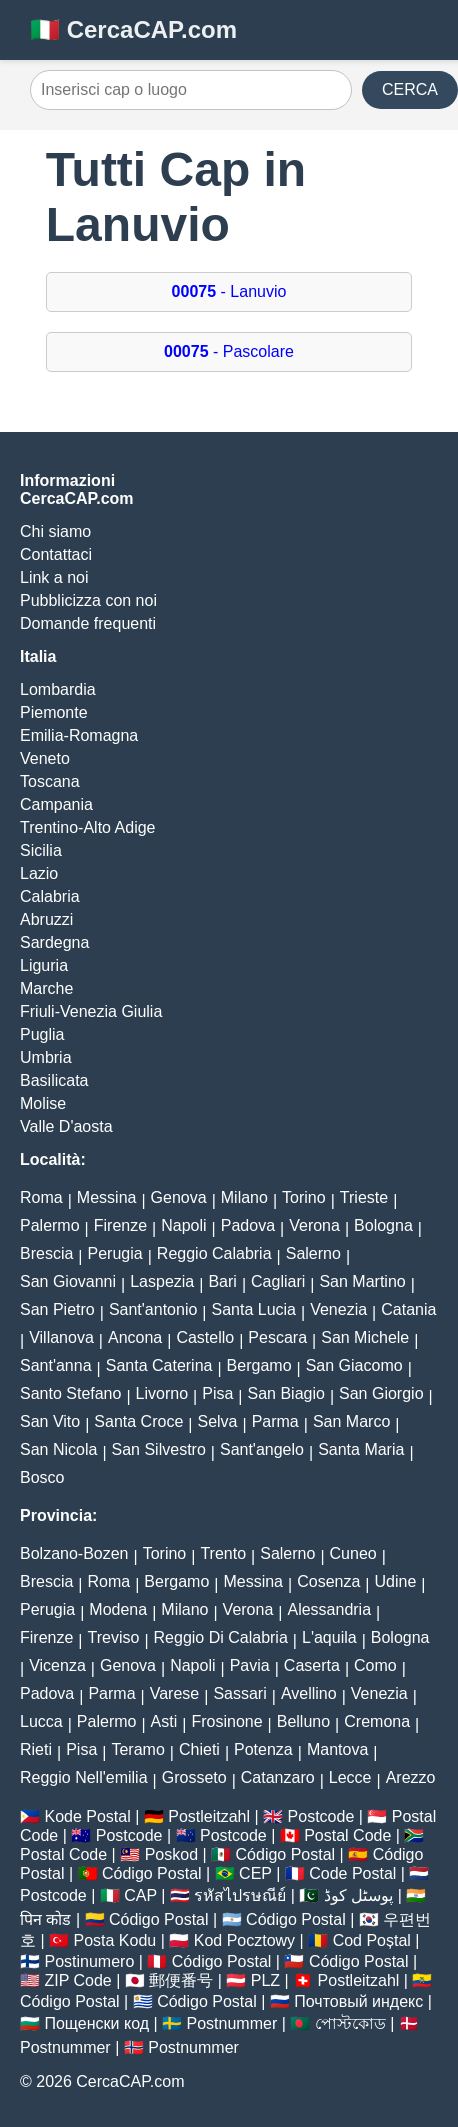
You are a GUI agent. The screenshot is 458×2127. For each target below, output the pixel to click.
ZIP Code (77, 1980)
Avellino (309, 1693)
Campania (56, 804)
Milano (244, 1197)
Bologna (383, 1225)
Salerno (313, 1253)
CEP (255, 1873)
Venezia (338, 1309)
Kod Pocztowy (244, 1940)
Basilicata (54, 1080)
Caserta (312, 1665)
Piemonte (54, 712)
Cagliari (278, 1281)
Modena (118, 1609)
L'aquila (329, 1637)
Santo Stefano (70, 1393)
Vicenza (57, 1665)
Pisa (217, 1393)
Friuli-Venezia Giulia (91, 1011)
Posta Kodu (115, 1940)
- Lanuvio (229, 291)
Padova (248, 1225)
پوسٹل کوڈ (358, 1895)
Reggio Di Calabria (221, 1637)
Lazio (39, 873)
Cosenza (328, 1581)
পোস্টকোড (350, 2023)
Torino (304, 1197)
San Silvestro (159, 1449)
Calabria (50, 896)
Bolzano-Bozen (74, 1553)
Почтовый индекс (358, 2001)
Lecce (350, 1777)
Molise (43, 1103)
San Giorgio (381, 1393)
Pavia (250, 1665)
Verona (314, 1225)
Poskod (171, 1854)
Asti (164, 1721)
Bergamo (259, 1365)
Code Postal (352, 1873)
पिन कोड (45, 1919)
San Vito (50, 1421)
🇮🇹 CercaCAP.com (133, 29)
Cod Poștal (372, 1940)
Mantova (337, 1749)
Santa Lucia (254, 1309)
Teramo (137, 1749)
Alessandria (329, 1609)
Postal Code (347, 1835)
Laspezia (162, 1281)
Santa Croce (138, 1421)
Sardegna (54, 942)
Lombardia (58, 689)
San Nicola (58, 1449)
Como (375, 1665)
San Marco (351, 1421)
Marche (46, 988)
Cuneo (353, 1553)
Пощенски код (96, 2023)
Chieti (199, 1749)
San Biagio (286, 1393)
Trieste (364, 1197)
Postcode (321, 1816)
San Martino (362, 1281)
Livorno (162, 1393)
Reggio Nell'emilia (84, 1777)
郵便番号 (181, 1980)
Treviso (114, 1637)
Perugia (115, 1253)
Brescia (46, 1253)
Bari (222, 1281)
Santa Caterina (159, 1365)
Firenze (120, 1225)
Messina (107, 1197)
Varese (175, 1693)
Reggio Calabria (214, 1253)
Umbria (46, 1057)
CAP (140, 1895)
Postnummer (232, 2023)
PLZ (265, 1980)
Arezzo (411, 1777)
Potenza (263, 1749)
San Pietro (57, 1309)
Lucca (41, 1721)
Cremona (377, 1721)
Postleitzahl (209, 1816)
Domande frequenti (88, 623)
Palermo (50, 1225)
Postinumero (89, 1961)
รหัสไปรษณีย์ (240, 1895)
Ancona (135, 1337)
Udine (395, 1581)
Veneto (45, 758)
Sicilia (41, 850)
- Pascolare (229, 351)
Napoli (183, 1225)
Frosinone (226, 1721)
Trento (223, 1553)
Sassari (239, 1693)
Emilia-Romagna (79, 735)
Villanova (61, 1337)
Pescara (277, 1337)
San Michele (365, 1337)
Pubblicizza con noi (88, 600)
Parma (275, 1421)
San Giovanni (68, 1281)
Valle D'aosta (66, 1126)
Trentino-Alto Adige (87, 827)
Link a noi (54, 577)
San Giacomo (354, 1365)
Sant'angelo (262, 1449)
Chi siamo (55, 531)
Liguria (44, 965)
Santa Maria (361, 1449)
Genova (179, 1197)
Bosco (42, 1477)
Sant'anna (56, 1365)
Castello (205, 1337)
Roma (41, 1197)
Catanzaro (278, 1777)
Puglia (42, 1034)
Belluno (303, 1721)
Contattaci (56, 554)
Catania (408, 1309)
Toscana (50, 781)
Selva (217, 1421)
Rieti (36, 1749)
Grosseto (194, 1777)
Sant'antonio (153, 1309)
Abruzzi (46, 919)
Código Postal (286, 1854)
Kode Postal (87, 1816)
